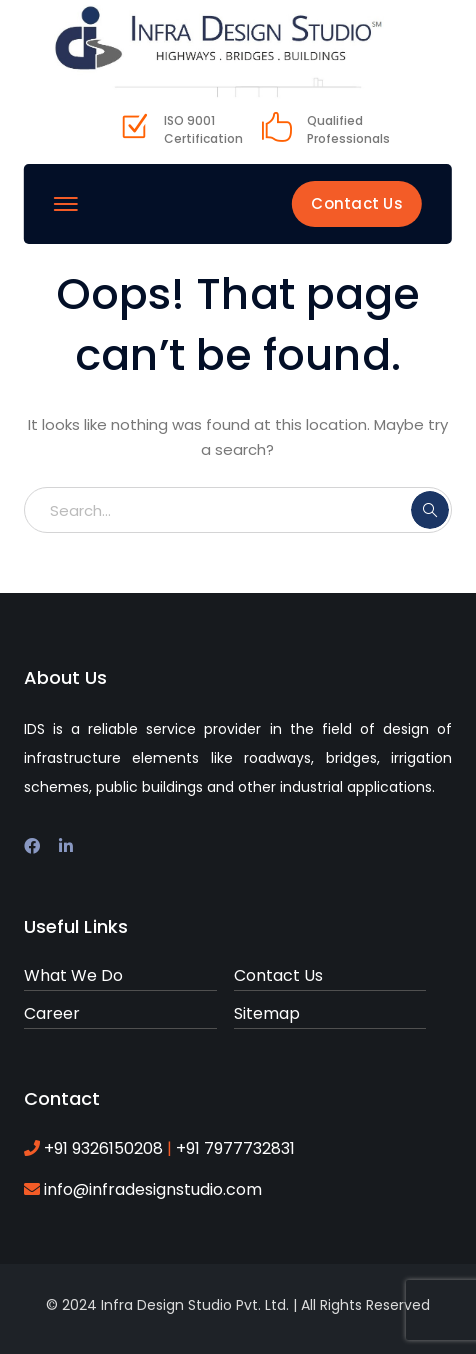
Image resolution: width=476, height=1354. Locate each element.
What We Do (73, 975)
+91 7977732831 (233, 1148)
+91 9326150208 (105, 1148)
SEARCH (430, 510)
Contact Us (357, 203)
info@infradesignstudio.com (153, 1189)
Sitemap (267, 1013)
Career (52, 1013)
